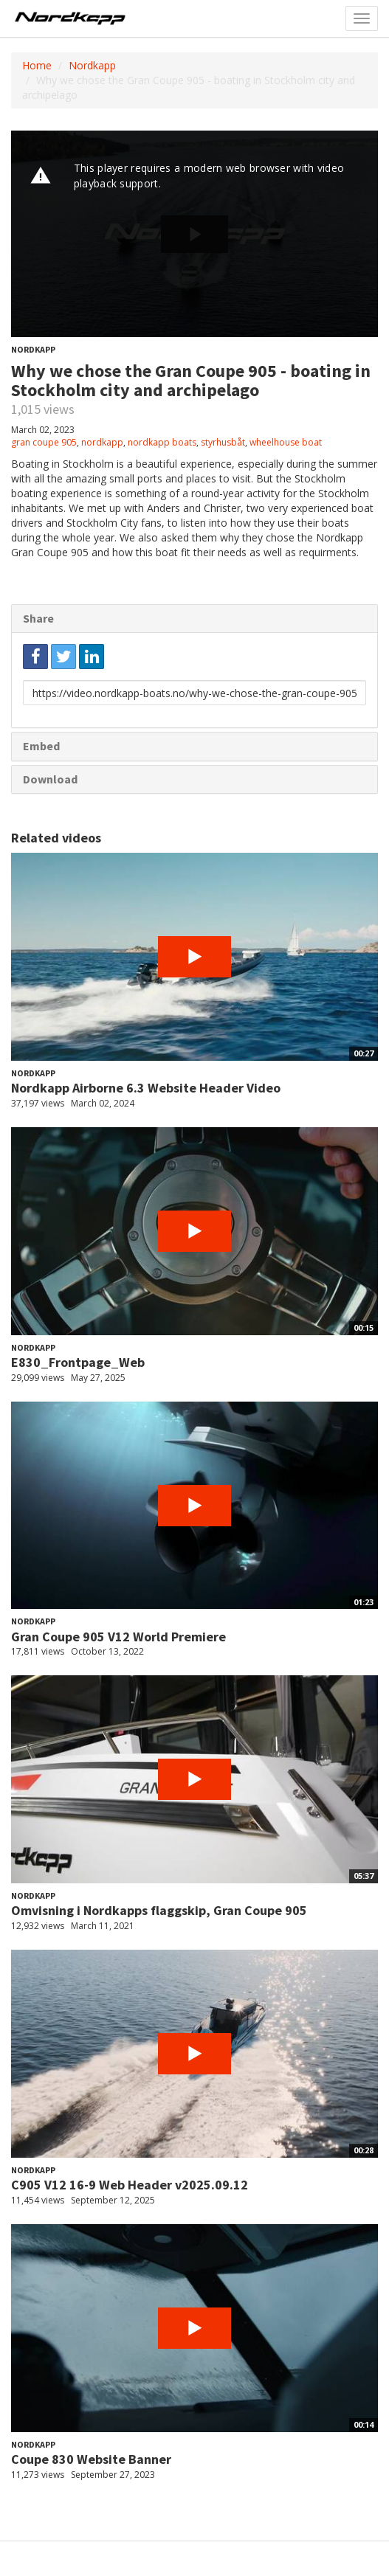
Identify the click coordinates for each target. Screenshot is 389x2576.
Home (37, 65)
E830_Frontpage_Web (78, 1362)
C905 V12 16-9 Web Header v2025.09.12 (129, 2184)
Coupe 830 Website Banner (91, 2459)
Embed (41, 745)
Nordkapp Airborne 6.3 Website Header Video (145, 1087)
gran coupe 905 (44, 442)
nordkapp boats (162, 442)
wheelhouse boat (285, 442)
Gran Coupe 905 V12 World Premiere (118, 1636)
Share (38, 618)
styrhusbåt (223, 442)
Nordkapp (92, 65)
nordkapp (102, 442)
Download (50, 779)
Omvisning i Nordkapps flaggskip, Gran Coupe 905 (159, 1910)
